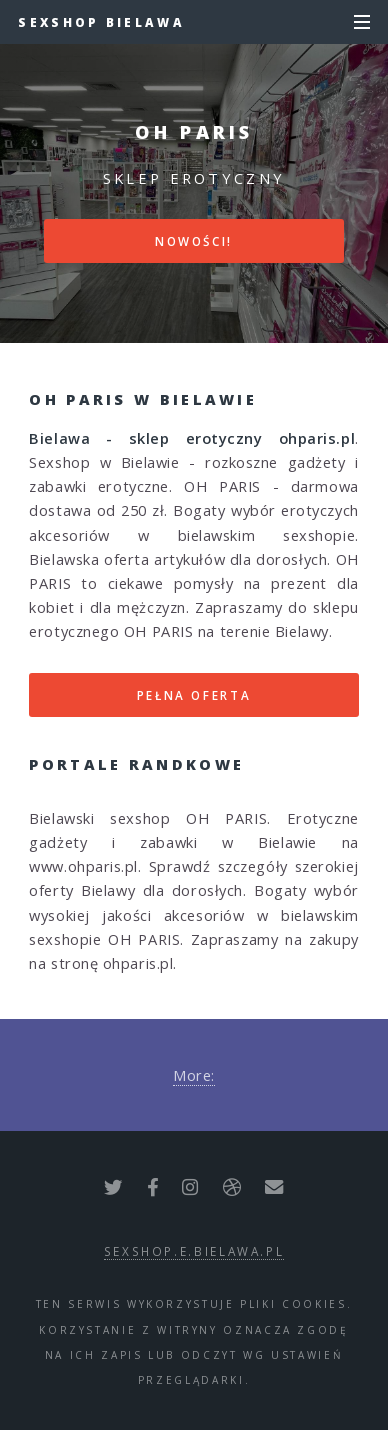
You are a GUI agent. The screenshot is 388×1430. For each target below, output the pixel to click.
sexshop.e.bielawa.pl (194, 1251)
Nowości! (194, 241)
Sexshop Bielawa (101, 22)
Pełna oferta (194, 695)
